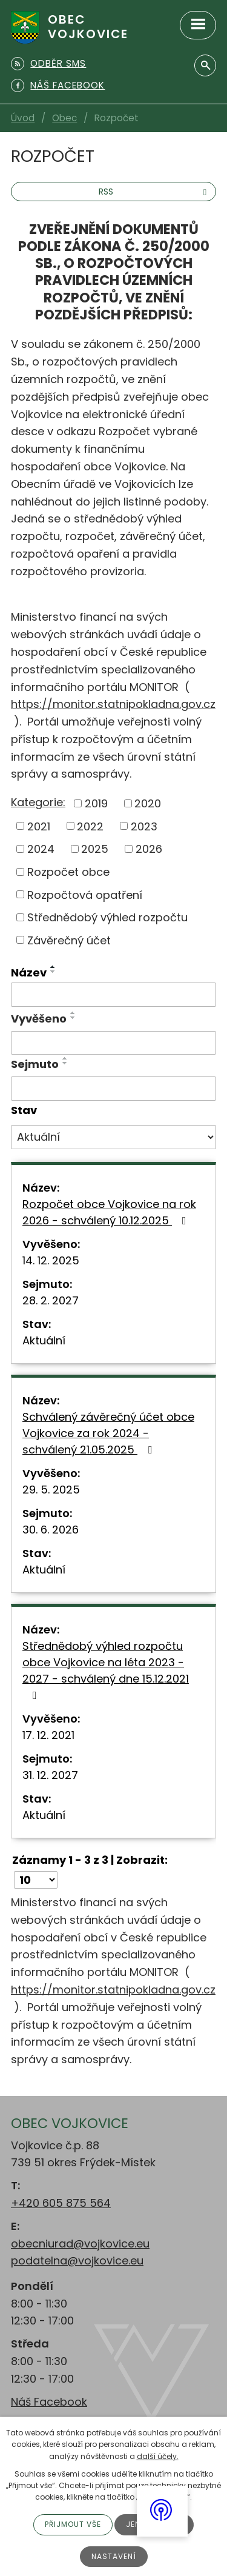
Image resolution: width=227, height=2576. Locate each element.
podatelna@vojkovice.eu (77, 2260)
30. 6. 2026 (50, 1529)
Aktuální (43, 1340)
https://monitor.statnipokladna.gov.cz (113, 704)
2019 (96, 803)
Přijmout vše (73, 2524)
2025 (94, 848)
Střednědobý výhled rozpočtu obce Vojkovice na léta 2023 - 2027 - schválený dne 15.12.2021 (105, 1669)
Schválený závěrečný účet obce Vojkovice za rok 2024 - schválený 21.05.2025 (108, 1433)
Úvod (23, 118)
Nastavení (113, 2556)
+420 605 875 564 (61, 2203)
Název (29, 972)
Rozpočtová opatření (84, 894)
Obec (64, 118)
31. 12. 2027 (50, 1775)
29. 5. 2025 (51, 1489)
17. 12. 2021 (48, 1735)
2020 (147, 803)
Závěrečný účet (69, 939)
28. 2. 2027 (50, 1300)
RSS (154, 191)
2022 (90, 825)
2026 (149, 848)
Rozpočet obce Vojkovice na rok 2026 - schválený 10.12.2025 (109, 1212)
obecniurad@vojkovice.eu (80, 2243)
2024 (40, 848)
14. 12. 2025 (50, 1260)
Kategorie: (38, 802)
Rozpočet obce (68, 871)
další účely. (158, 2456)
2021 (38, 825)
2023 (144, 825)
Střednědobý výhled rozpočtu (107, 917)
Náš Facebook (49, 2401)
